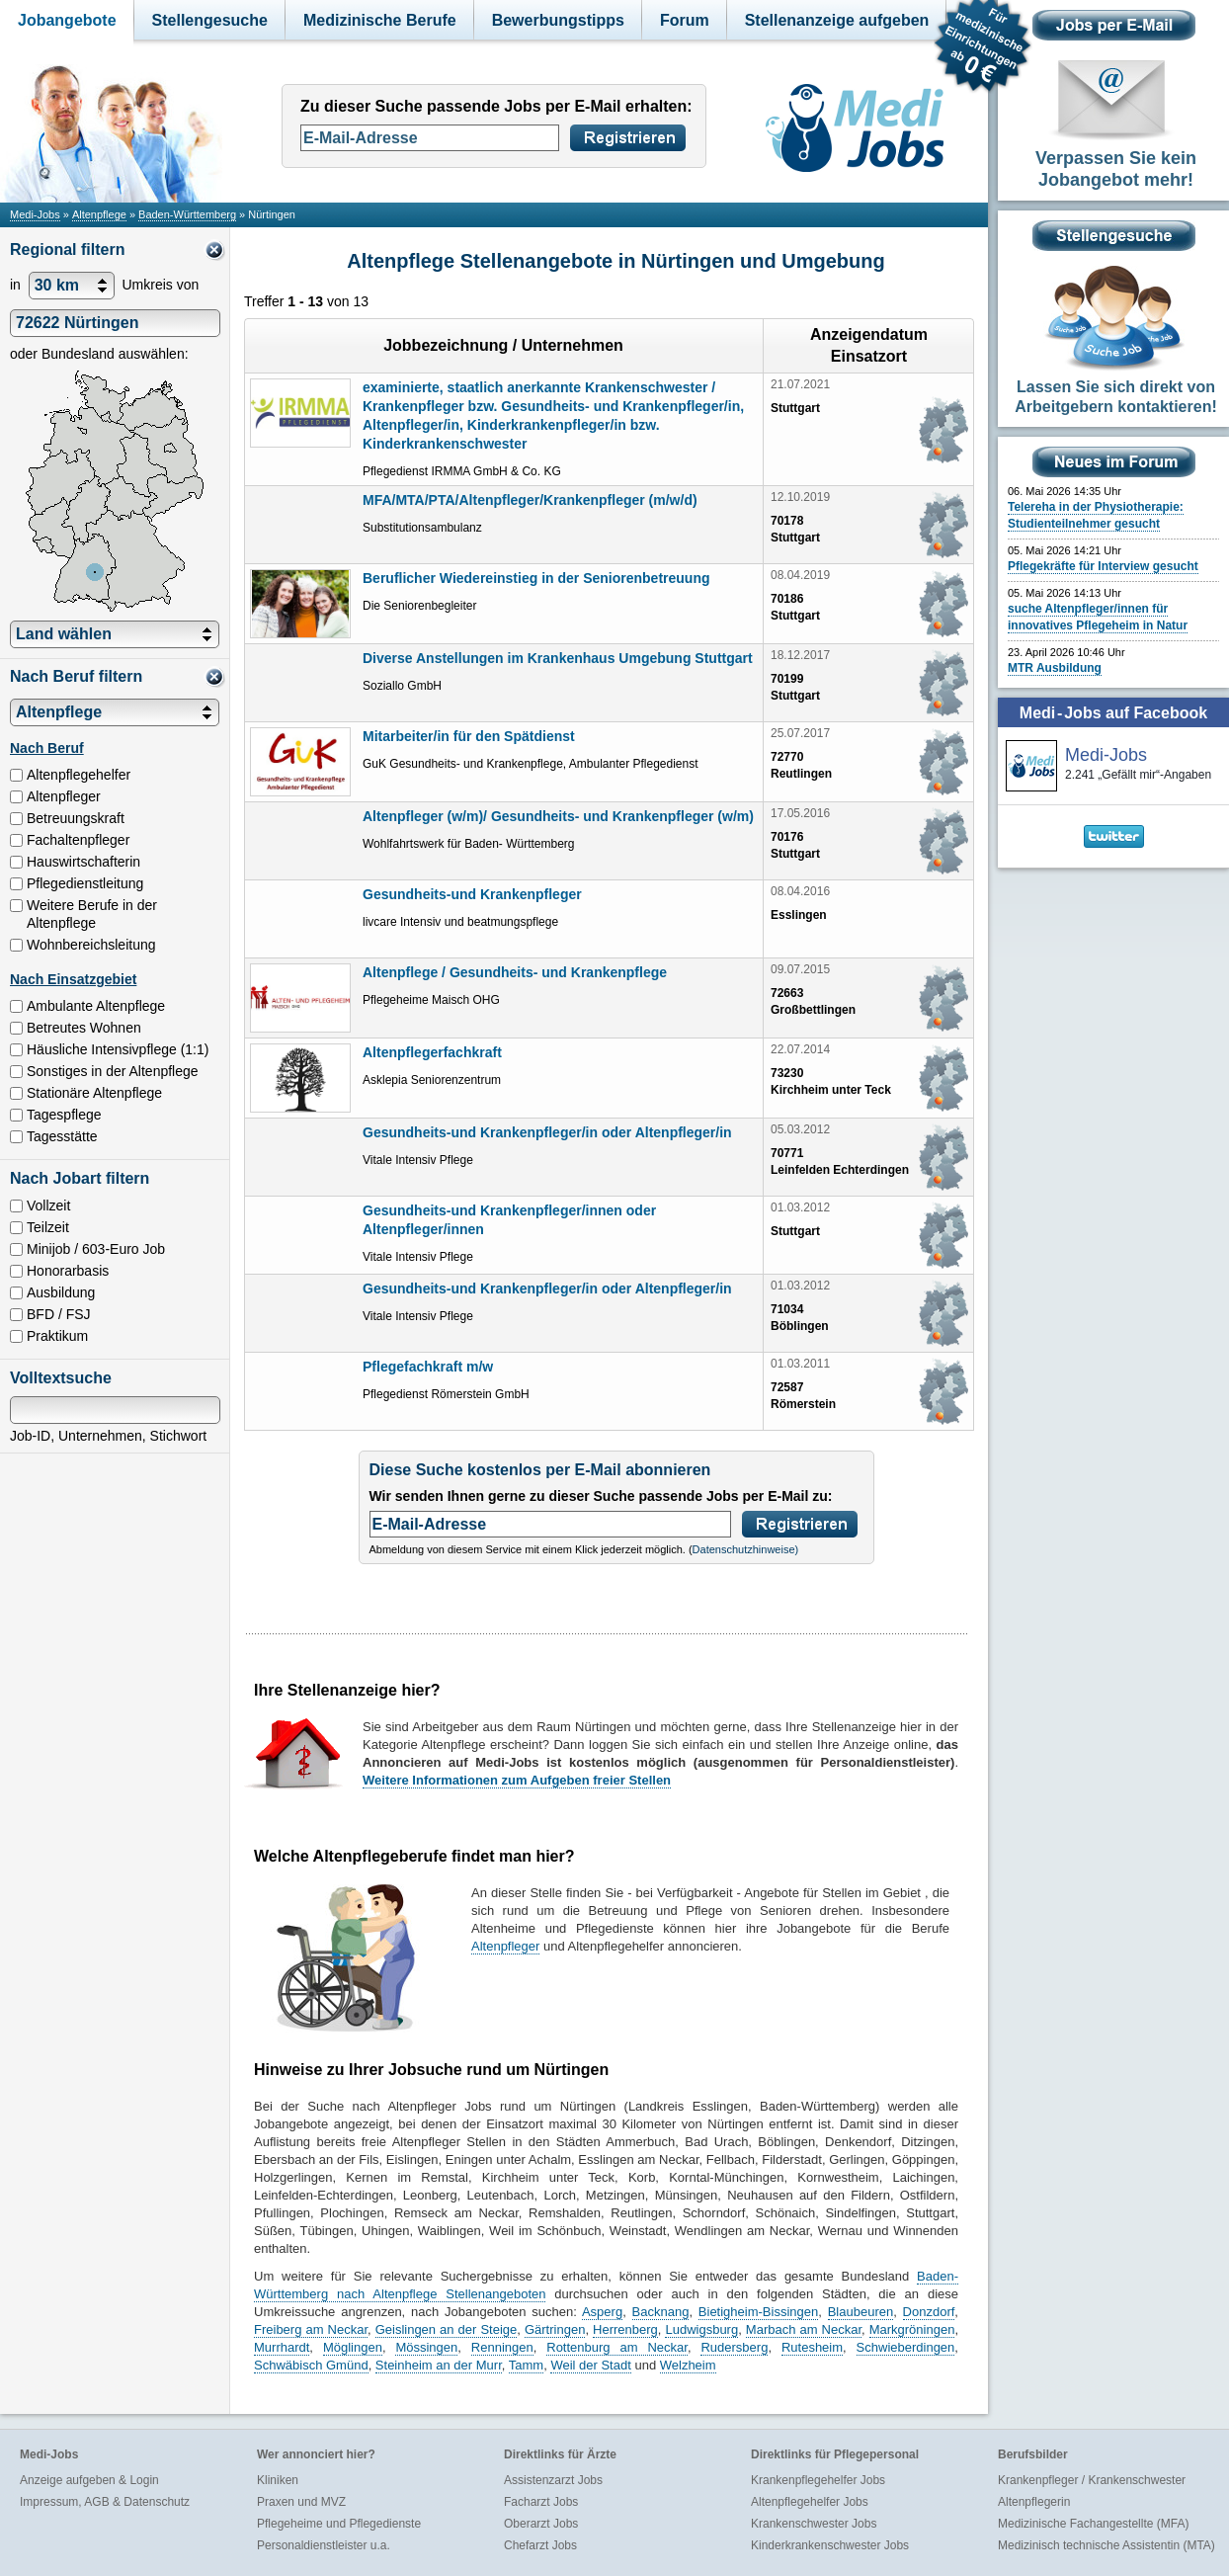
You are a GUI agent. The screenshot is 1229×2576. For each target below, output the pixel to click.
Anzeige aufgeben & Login (89, 2480)
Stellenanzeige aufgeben (837, 20)
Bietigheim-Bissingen (758, 2311)
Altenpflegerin (1034, 2502)
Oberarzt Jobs (541, 2524)
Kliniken (277, 2480)
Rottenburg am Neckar (617, 2347)
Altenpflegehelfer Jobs (809, 2502)
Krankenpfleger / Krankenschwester (1092, 2480)
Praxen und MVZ (301, 2502)
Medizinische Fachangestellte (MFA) (1093, 2524)
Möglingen (352, 2347)
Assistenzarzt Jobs (553, 2480)
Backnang (661, 2311)
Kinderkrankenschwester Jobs (830, 2545)
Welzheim (688, 2365)
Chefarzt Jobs (540, 2545)
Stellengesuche (210, 20)
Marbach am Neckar (803, 2329)
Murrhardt (281, 2347)
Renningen (502, 2347)
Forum (684, 20)
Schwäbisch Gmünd (311, 2365)
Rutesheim (812, 2347)
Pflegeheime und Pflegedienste (339, 2524)
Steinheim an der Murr (438, 2365)
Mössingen (426, 2347)
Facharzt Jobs (541, 2502)
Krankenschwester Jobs (813, 2524)
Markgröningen (912, 2329)
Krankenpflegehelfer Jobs (818, 2480)
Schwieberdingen (906, 2347)
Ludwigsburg (701, 2329)
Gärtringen (555, 2329)
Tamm (526, 2365)
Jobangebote (67, 20)
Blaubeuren (861, 2311)
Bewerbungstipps (558, 20)
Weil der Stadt (590, 2365)
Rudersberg (734, 2347)
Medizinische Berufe (379, 20)
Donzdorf (929, 2311)
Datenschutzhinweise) (746, 1549)
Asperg (602, 2311)
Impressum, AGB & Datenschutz (105, 2502)
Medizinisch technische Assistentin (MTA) (1106, 2545)
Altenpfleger (505, 1946)
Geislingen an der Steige (446, 2329)
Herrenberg (625, 2329)
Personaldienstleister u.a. (323, 2545)
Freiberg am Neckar (311, 2329)
